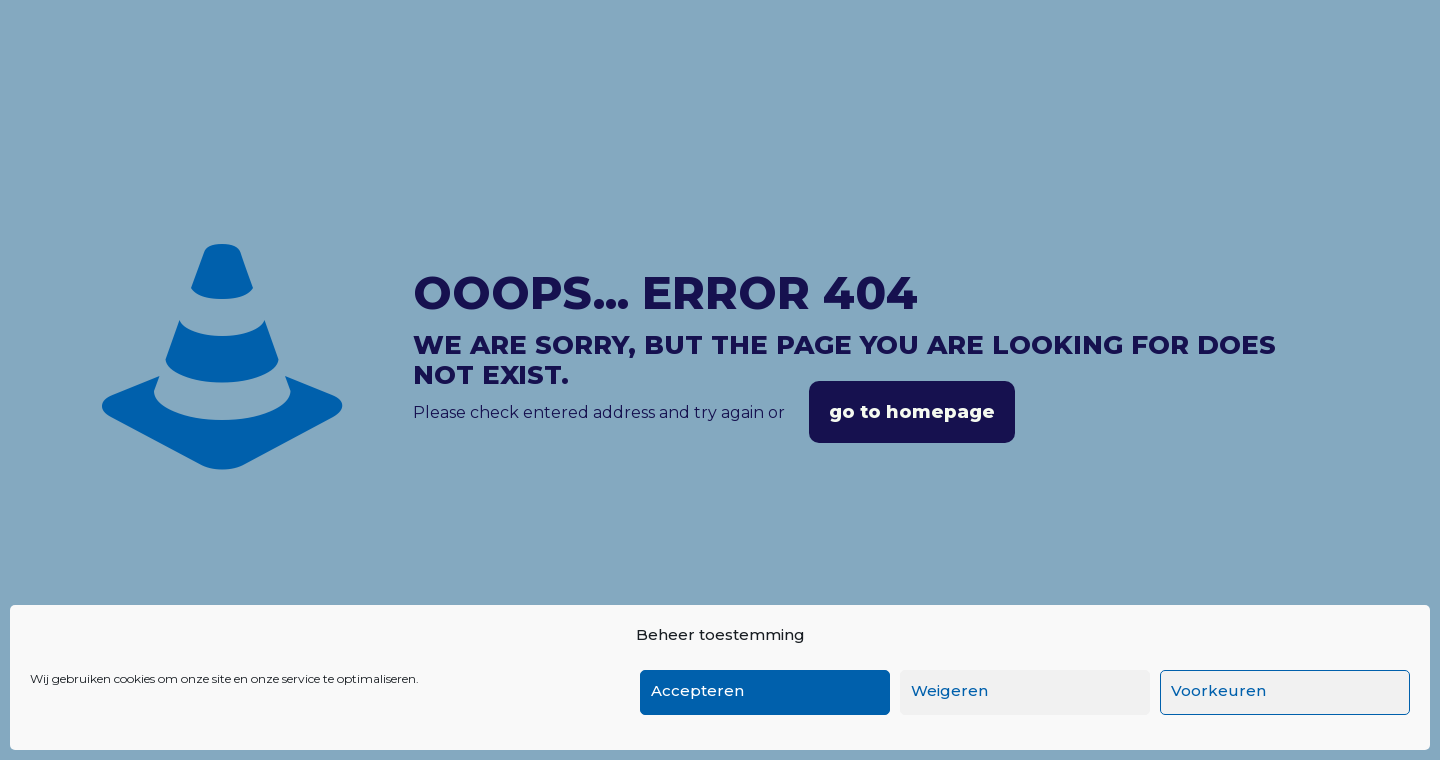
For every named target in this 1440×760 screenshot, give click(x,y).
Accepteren (697, 690)
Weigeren (949, 690)
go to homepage (912, 412)
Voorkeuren (1218, 690)
